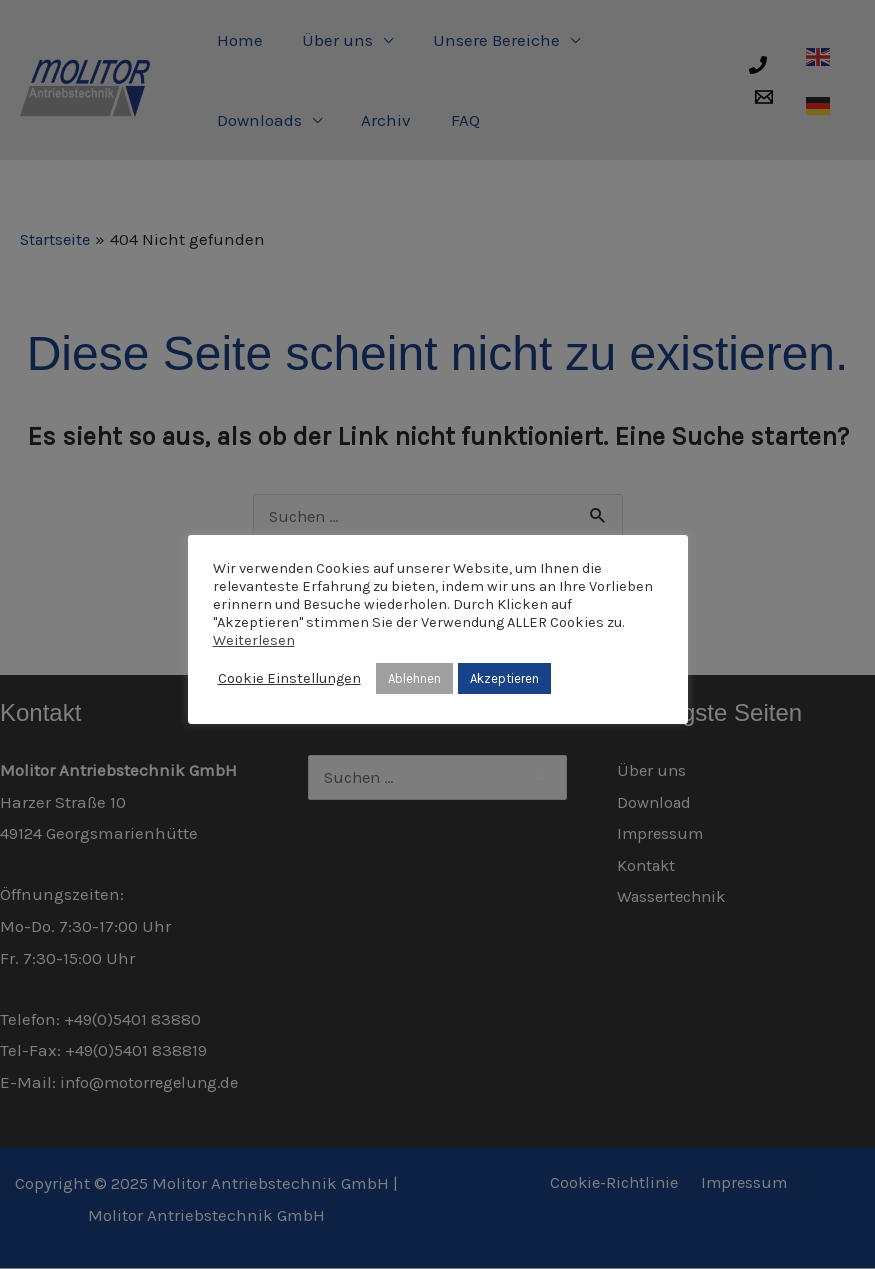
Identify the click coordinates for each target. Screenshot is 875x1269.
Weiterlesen (254, 640)
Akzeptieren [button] (504, 678)
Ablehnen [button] (414, 678)
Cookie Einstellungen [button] (289, 678)
